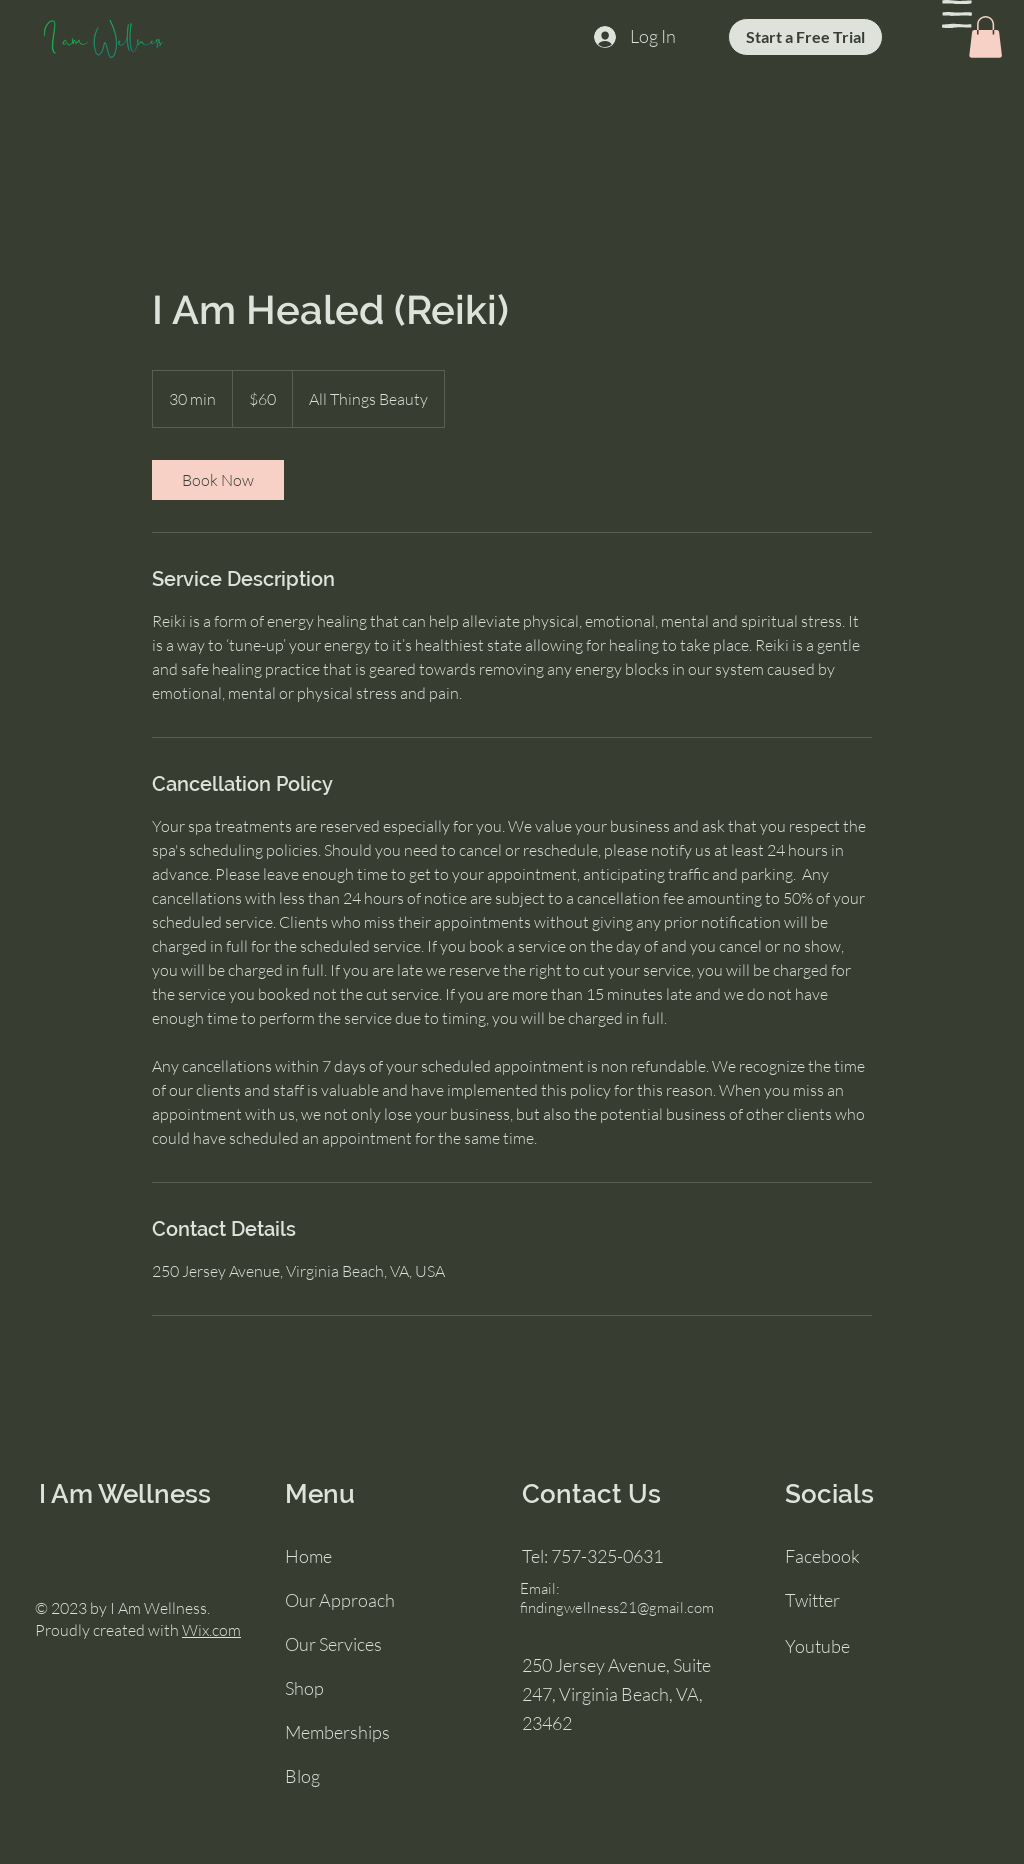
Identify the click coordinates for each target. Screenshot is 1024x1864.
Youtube (817, 1646)
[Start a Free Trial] (805, 37)
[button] (957, 14)
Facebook (822, 1556)
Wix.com (211, 1630)
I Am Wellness (125, 1494)
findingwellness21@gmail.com (617, 1607)
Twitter (812, 1600)
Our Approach (340, 1600)
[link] (218, 480)
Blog (302, 1776)
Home (308, 1556)
